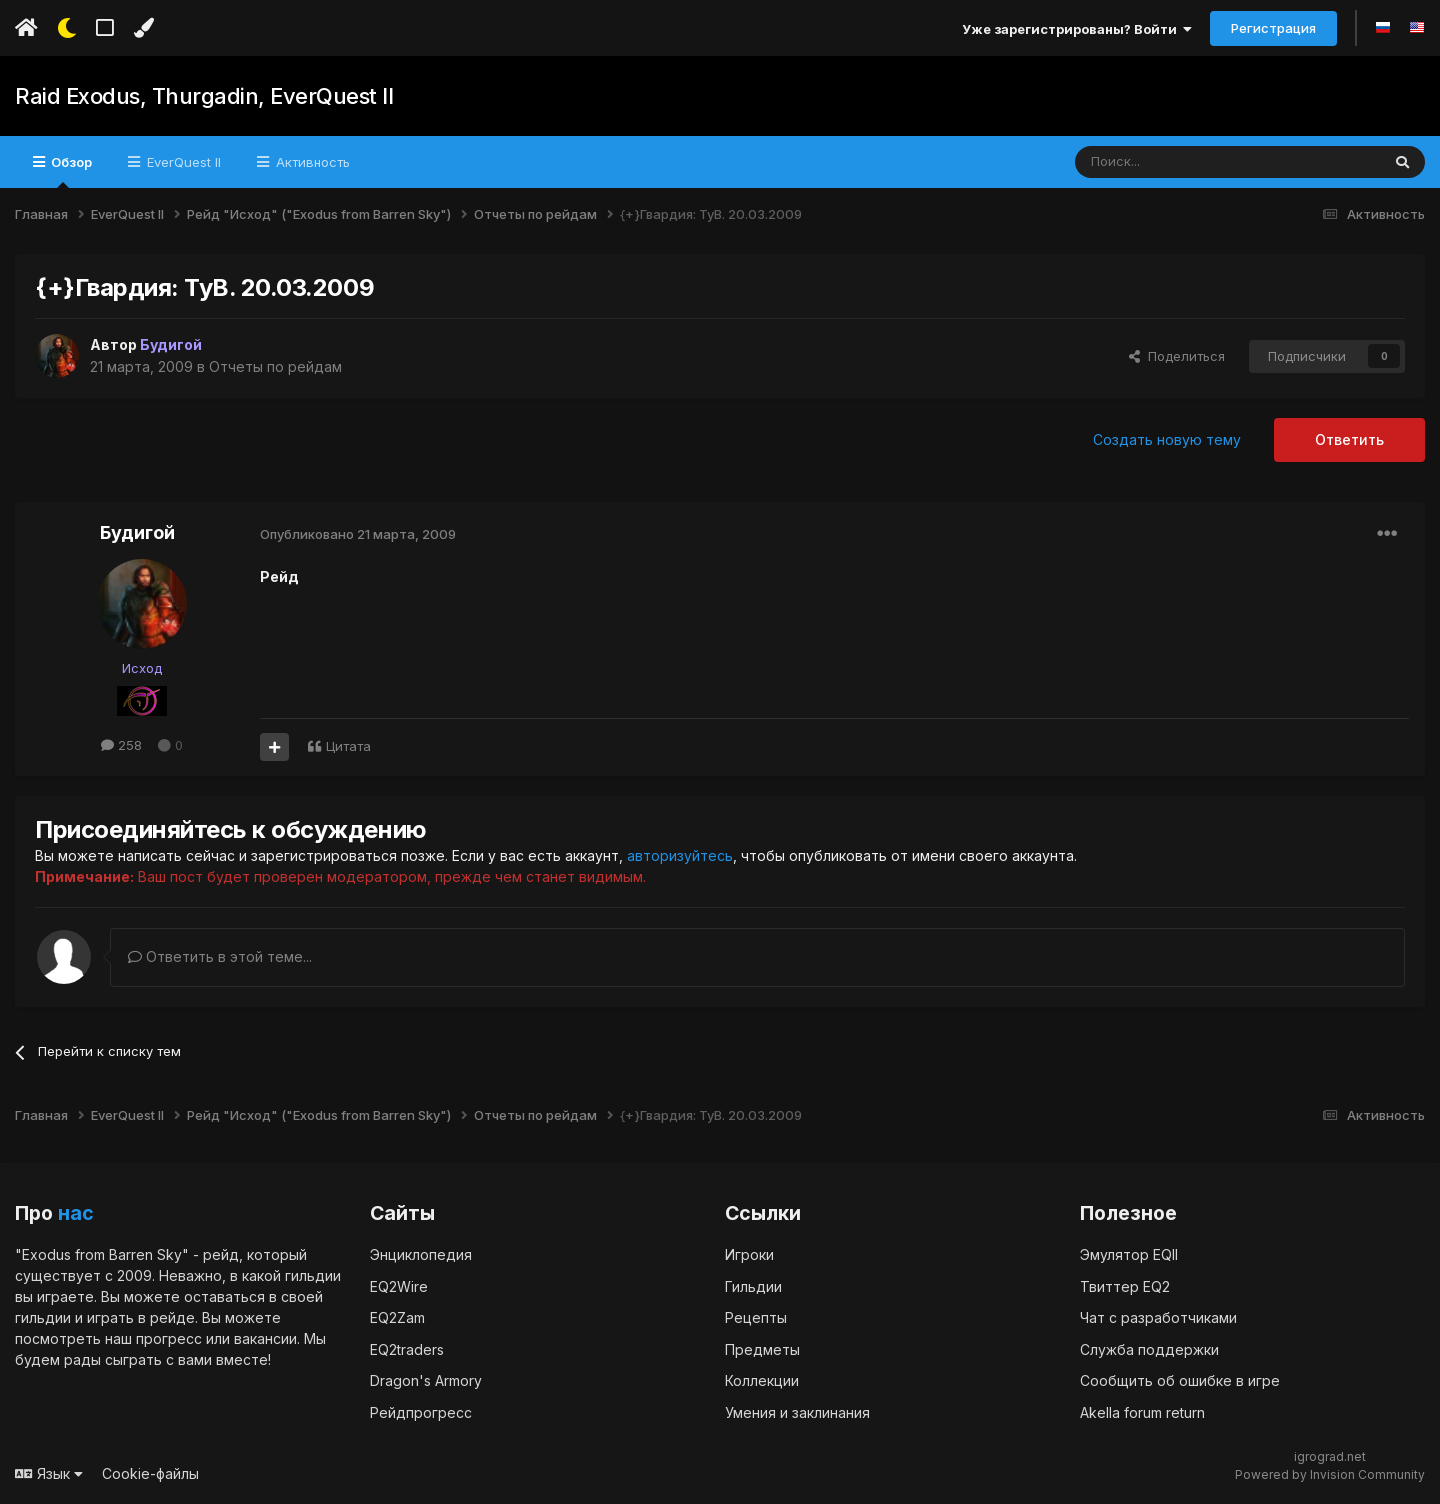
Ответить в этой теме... (220, 956)
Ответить (1349, 439)
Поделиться (1177, 356)
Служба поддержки (1149, 1348)
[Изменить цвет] (143, 28)
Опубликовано (358, 534)
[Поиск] (1181, 162)
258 (121, 745)
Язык (49, 1472)
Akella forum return (1142, 1411)
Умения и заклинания (797, 1411)
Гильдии (753, 1285)
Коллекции (762, 1379)
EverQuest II (182, 162)
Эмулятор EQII (1129, 1253)
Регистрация (1273, 28)
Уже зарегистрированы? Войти (1077, 29)
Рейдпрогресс (421, 1411)
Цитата (348, 746)
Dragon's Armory (426, 1379)
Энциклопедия (421, 1253)
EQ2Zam (397, 1316)
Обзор (70, 171)
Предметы (762, 1348)
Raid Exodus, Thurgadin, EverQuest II (204, 96)
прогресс (169, 1337)
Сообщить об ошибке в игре (1180, 1379)
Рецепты (756, 1316)
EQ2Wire (399, 1285)
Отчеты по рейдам (275, 366)
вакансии (265, 1337)
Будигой (137, 532)
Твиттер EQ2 (1125, 1285)
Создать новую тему (1167, 439)
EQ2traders (407, 1348)
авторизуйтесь (680, 855)
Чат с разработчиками (1158, 1316)
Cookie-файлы (150, 1472)
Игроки (749, 1253)
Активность (311, 162)
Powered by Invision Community (1330, 1474)
